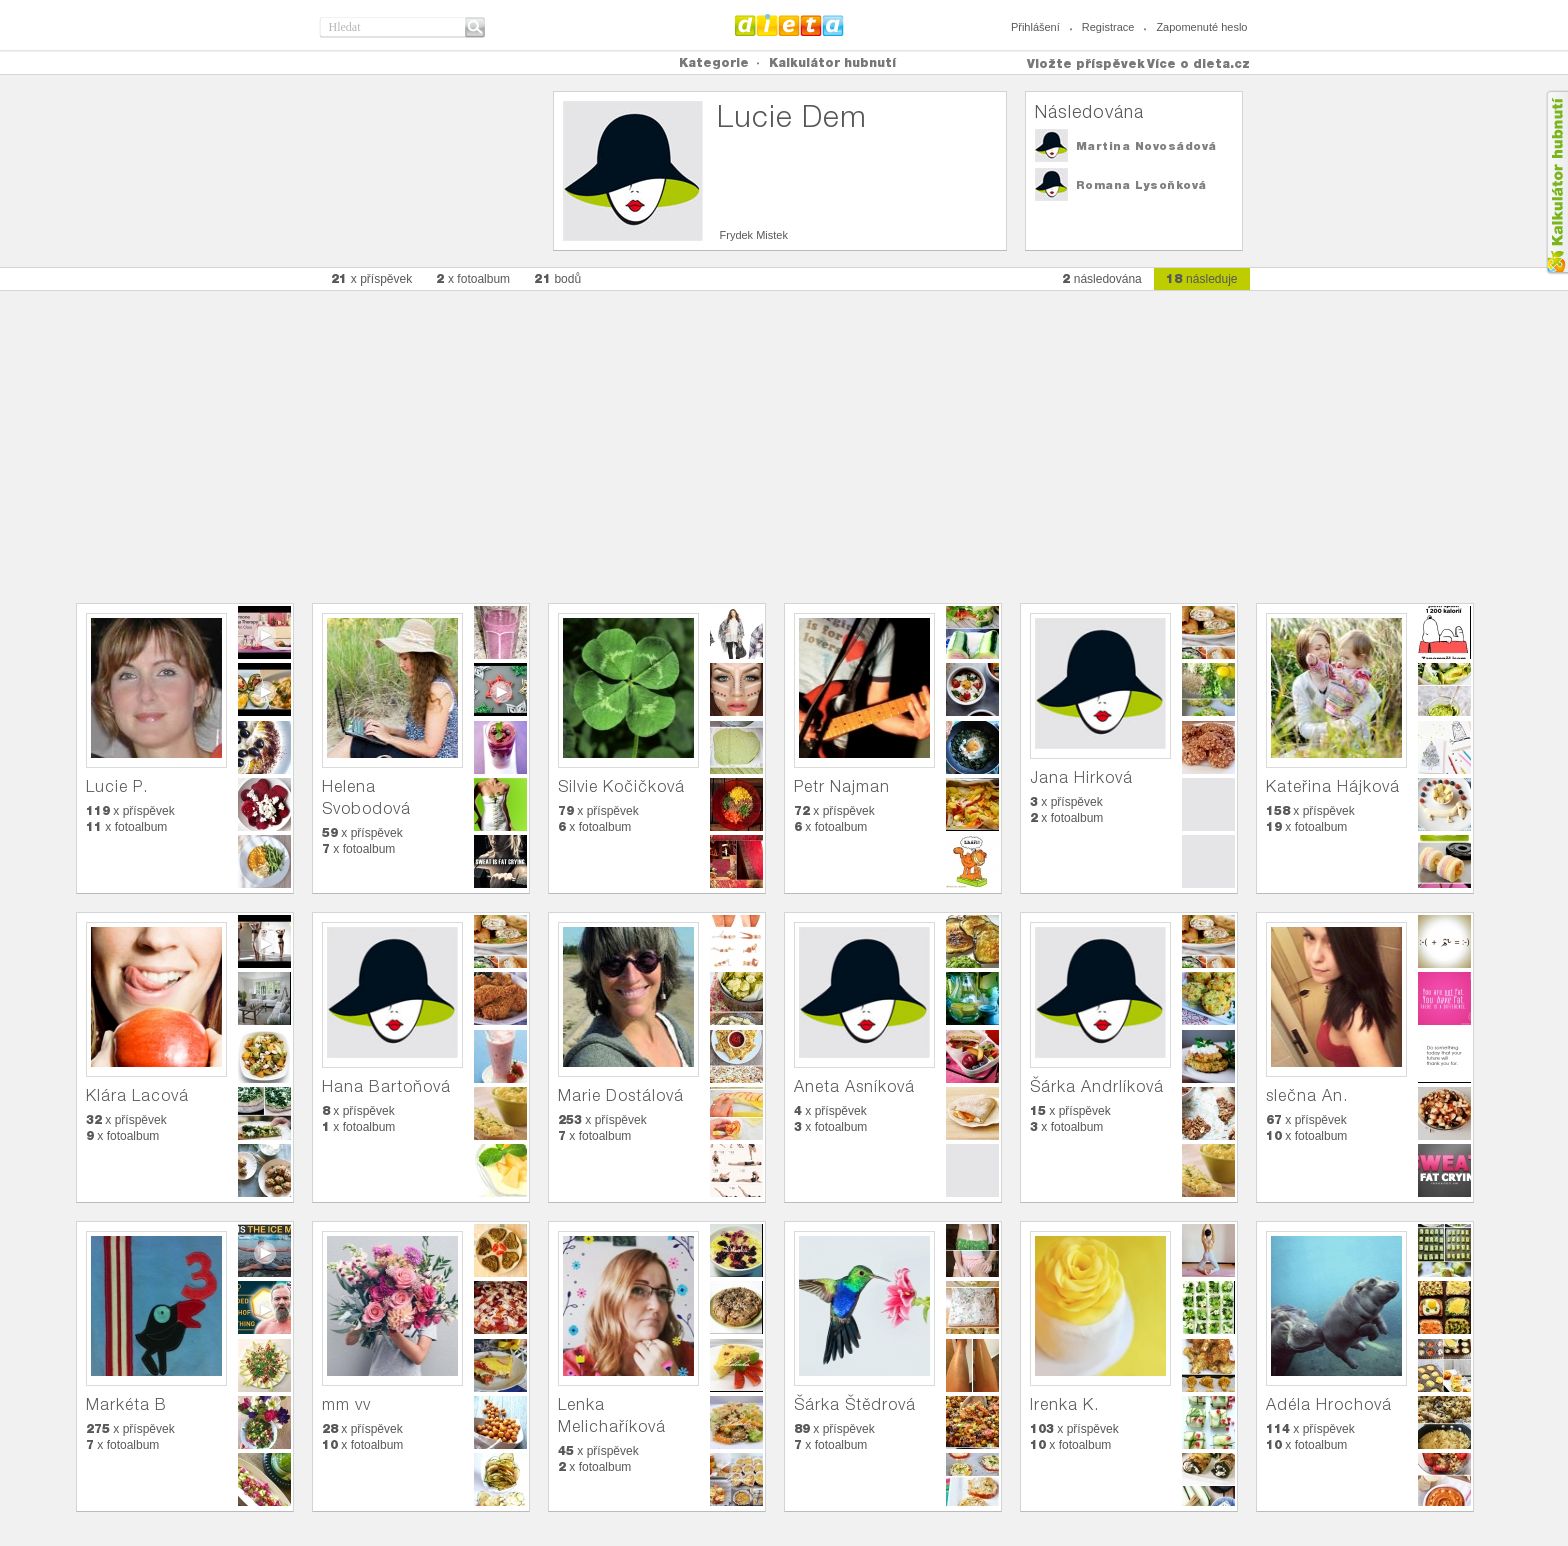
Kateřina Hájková (1333, 786)
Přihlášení (1035, 27)
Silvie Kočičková (621, 786)
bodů (557, 278)
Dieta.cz (789, 25)
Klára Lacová (137, 1095)
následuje (1202, 278)
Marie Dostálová (621, 1095)
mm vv (346, 1404)
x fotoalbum (473, 278)
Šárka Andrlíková (1097, 1086)
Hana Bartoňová (386, 1086)
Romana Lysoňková (1141, 185)
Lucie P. (117, 786)
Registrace (1108, 27)
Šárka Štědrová (855, 1404)
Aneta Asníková (854, 1086)
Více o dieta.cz (1198, 63)
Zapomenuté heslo (1201, 27)
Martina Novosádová (1146, 146)
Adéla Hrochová (1329, 1404)
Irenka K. (1064, 1404)
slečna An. (1307, 1095)
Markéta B (126, 1404)
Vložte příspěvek (1086, 63)
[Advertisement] (784, 437)
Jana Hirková (1081, 777)
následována (1102, 278)
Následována (1089, 111)
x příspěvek (372, 278)
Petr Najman (842, 786)
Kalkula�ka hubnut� (1556, 182)
